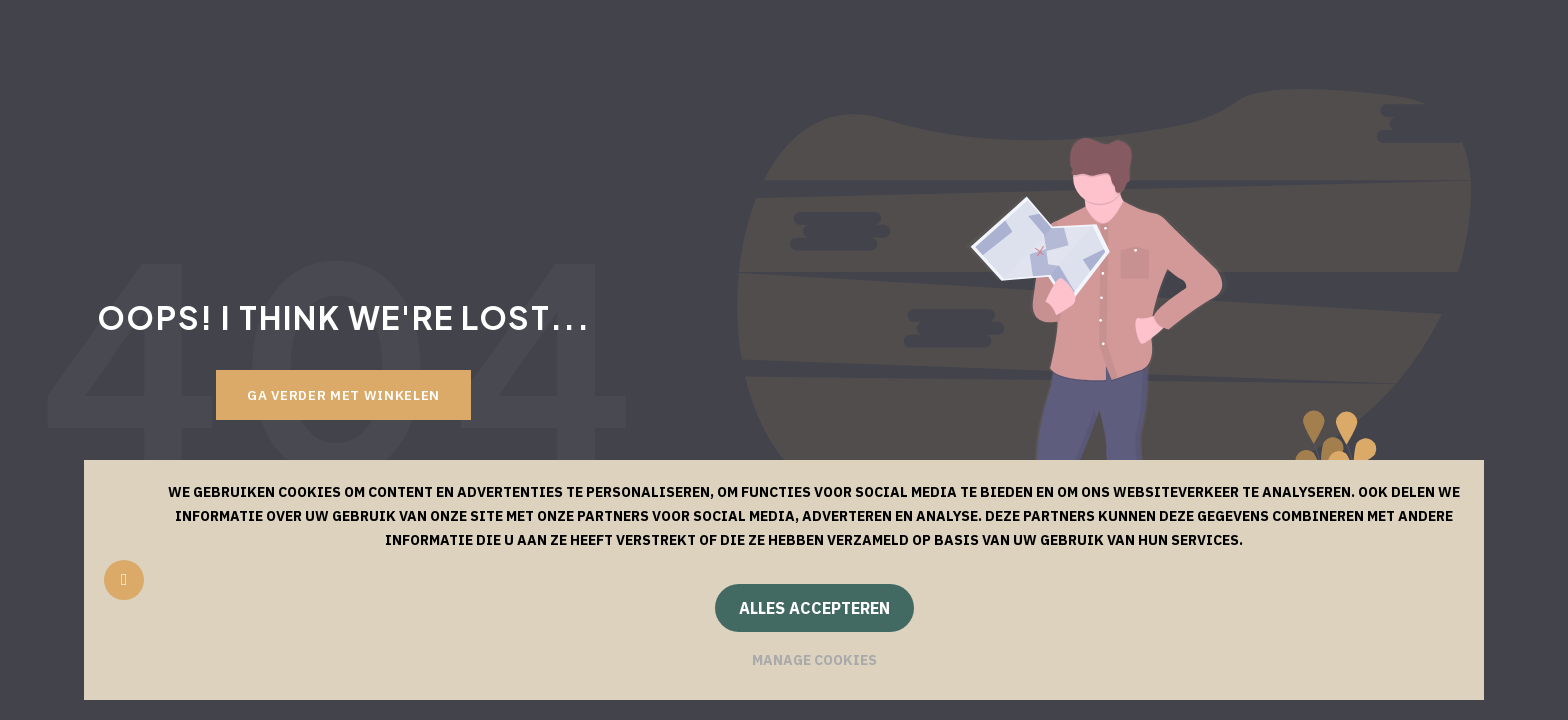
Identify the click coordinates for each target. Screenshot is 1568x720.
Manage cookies (814, 660)
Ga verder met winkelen (343, 395)
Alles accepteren (814, 608)
